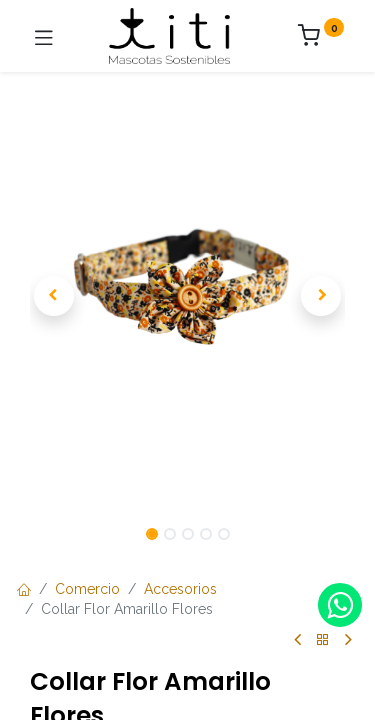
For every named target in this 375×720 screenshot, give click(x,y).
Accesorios (180, 589)
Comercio (87, 589)
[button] (53, 296)
